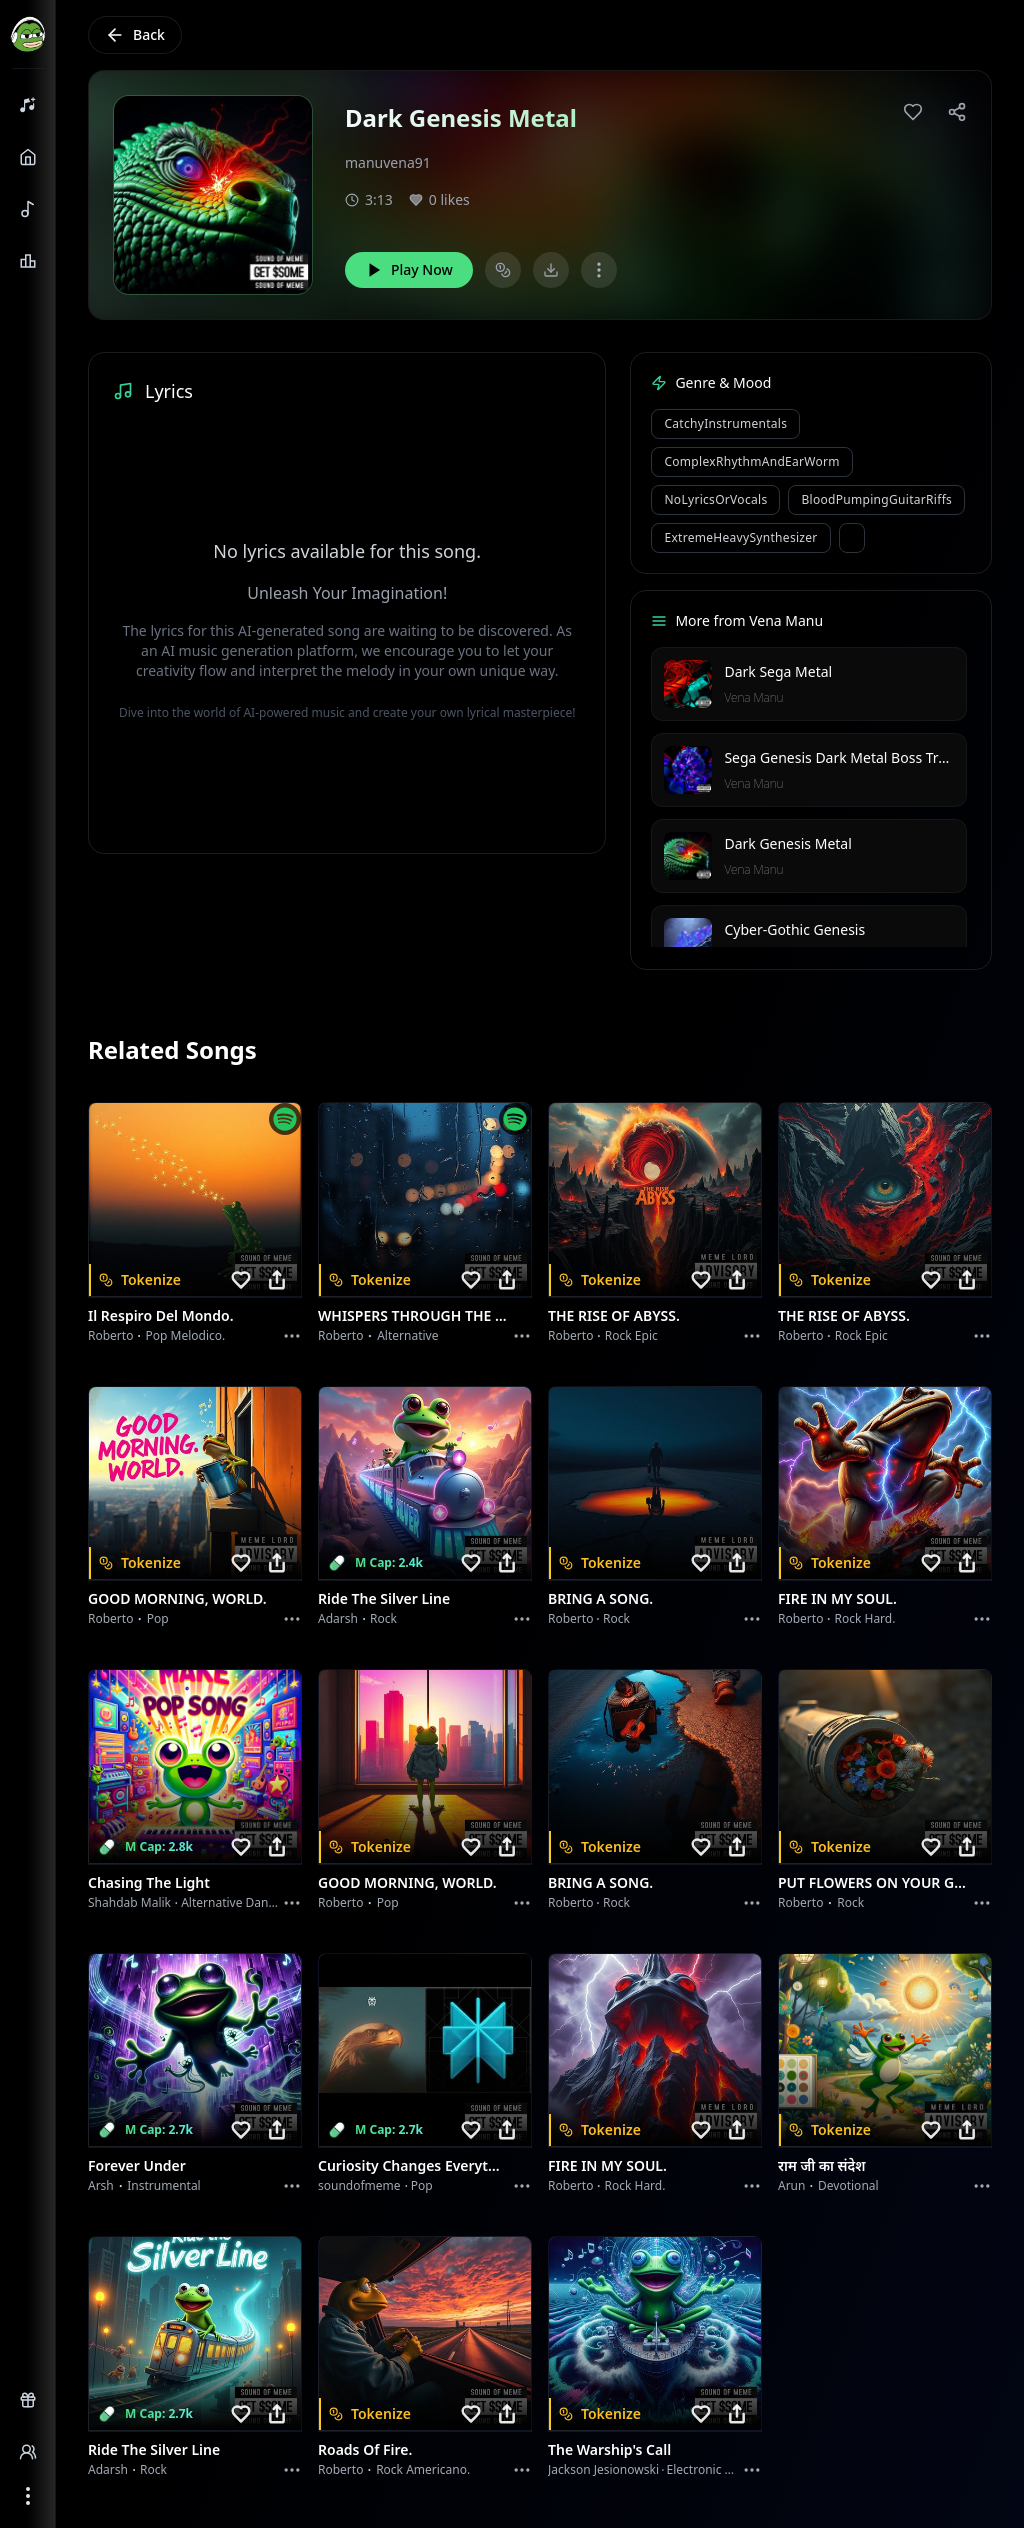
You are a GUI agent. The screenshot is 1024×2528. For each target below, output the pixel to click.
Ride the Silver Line (384, 1598)
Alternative (407, 1335)
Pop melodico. (186, 1335)
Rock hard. (864, 1618)
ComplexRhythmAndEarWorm (751, 461)
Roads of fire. (365, 2449)
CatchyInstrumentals (725, 423)
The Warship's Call (609, 2449)
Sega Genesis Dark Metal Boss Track (842, 757)
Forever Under (137, 2165)
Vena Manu (753, 697)
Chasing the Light (149, 1882)
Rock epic (631, 1335)
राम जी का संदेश (822, 2165)
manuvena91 (388, 162)
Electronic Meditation (726, 2469)
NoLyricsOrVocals (715, 499)
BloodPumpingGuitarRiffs (876, 499)
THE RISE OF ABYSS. (614, 1315)
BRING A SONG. (600, 1598)
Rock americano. (423, 2469)
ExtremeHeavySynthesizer (740, 537)
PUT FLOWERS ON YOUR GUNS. (873, 1882)
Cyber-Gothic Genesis (794, 929)
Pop (158, 1618)
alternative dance (231, 1902)
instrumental (164, 2185)
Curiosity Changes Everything (413, 2165)
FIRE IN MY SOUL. (837, 1598)
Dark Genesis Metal (787, 843)
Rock (383, 1618)
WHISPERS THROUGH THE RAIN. (413, 1315)
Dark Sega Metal (778, 671)
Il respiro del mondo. (161, 1315)
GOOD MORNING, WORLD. (177, 1598)
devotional (848, 2185)
